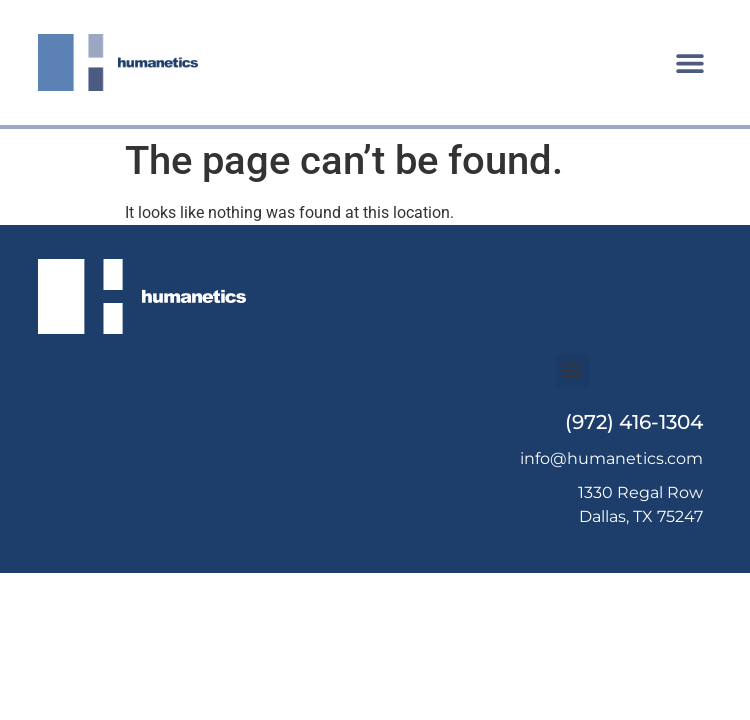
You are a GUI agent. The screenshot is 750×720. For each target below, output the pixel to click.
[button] (690, 62)
